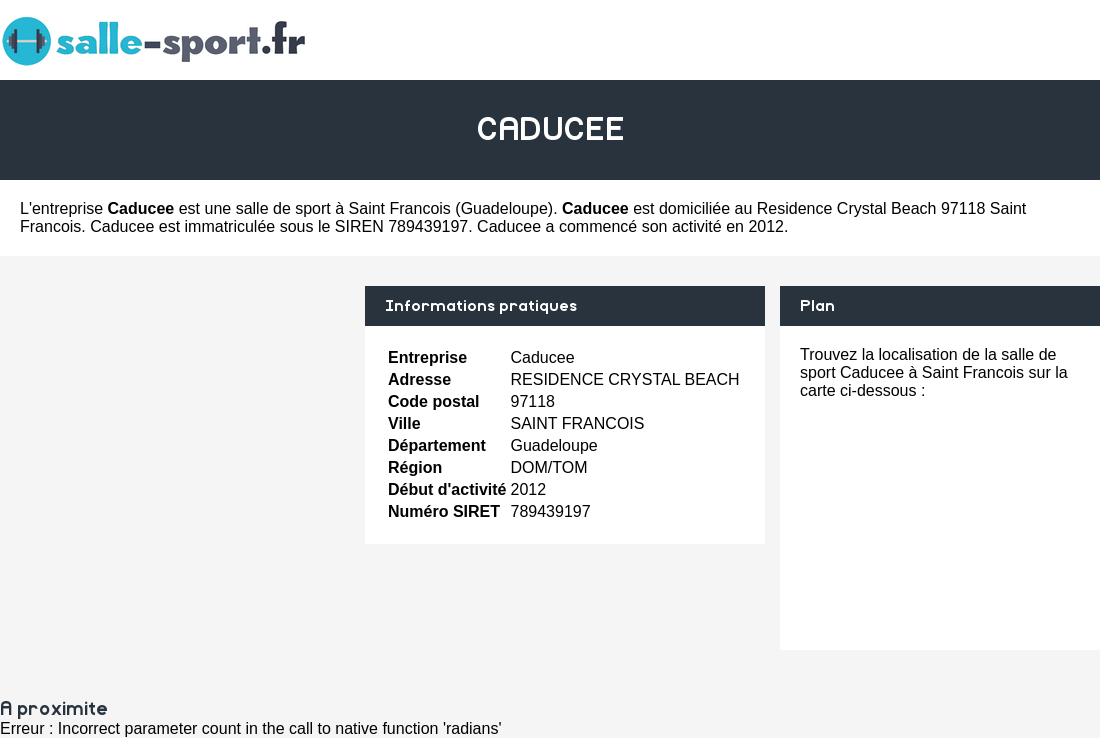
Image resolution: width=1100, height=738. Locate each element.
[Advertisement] (175, 426)
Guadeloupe (504, 208)
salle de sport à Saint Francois (343, 208)
